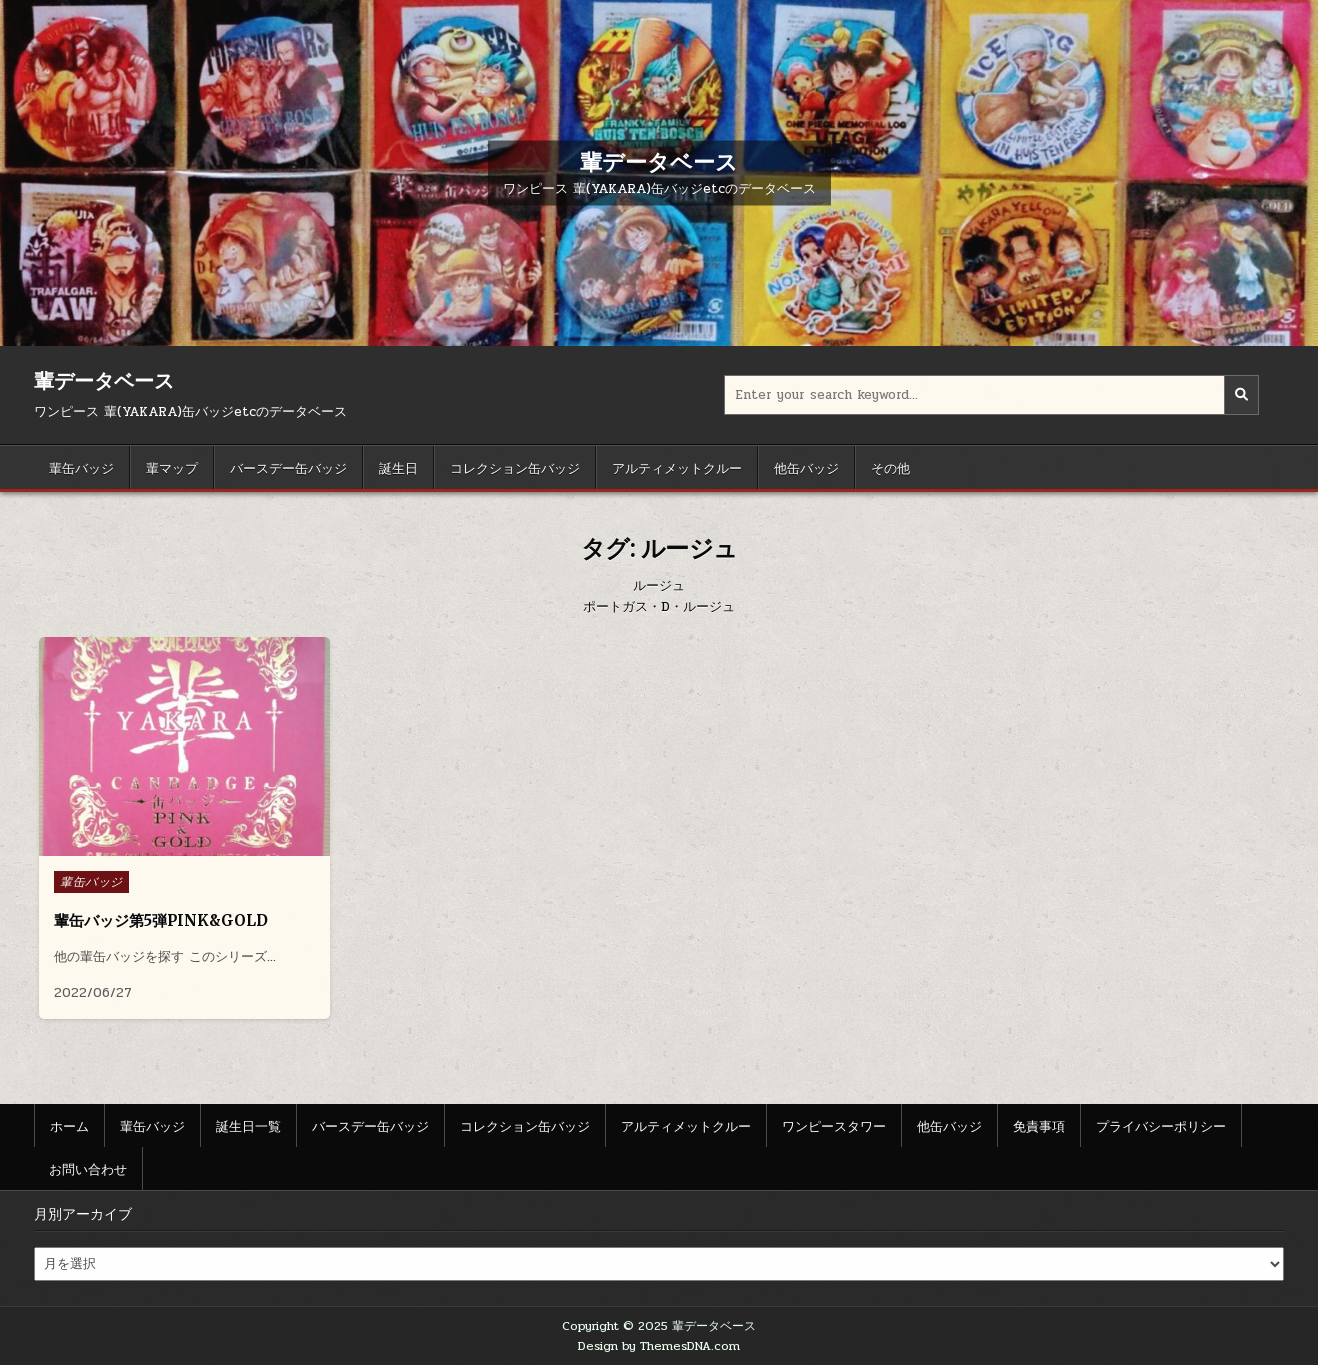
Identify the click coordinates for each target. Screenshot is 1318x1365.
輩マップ (172, 467)
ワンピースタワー (834, 1125)
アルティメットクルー (677, 467)
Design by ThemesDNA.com (659, 1346)
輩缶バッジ (81, 467)
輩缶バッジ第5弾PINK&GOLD (161, 920)
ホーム (69, 1125)
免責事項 (1039, 1125)
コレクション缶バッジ (515, 467)
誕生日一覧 (248, 1125)
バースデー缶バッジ (288, 467)
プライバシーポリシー (1161, 1125)
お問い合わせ (88, 1168)
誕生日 (398, 467)
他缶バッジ (806, 467)
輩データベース (659, 161)
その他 (890, 467)
